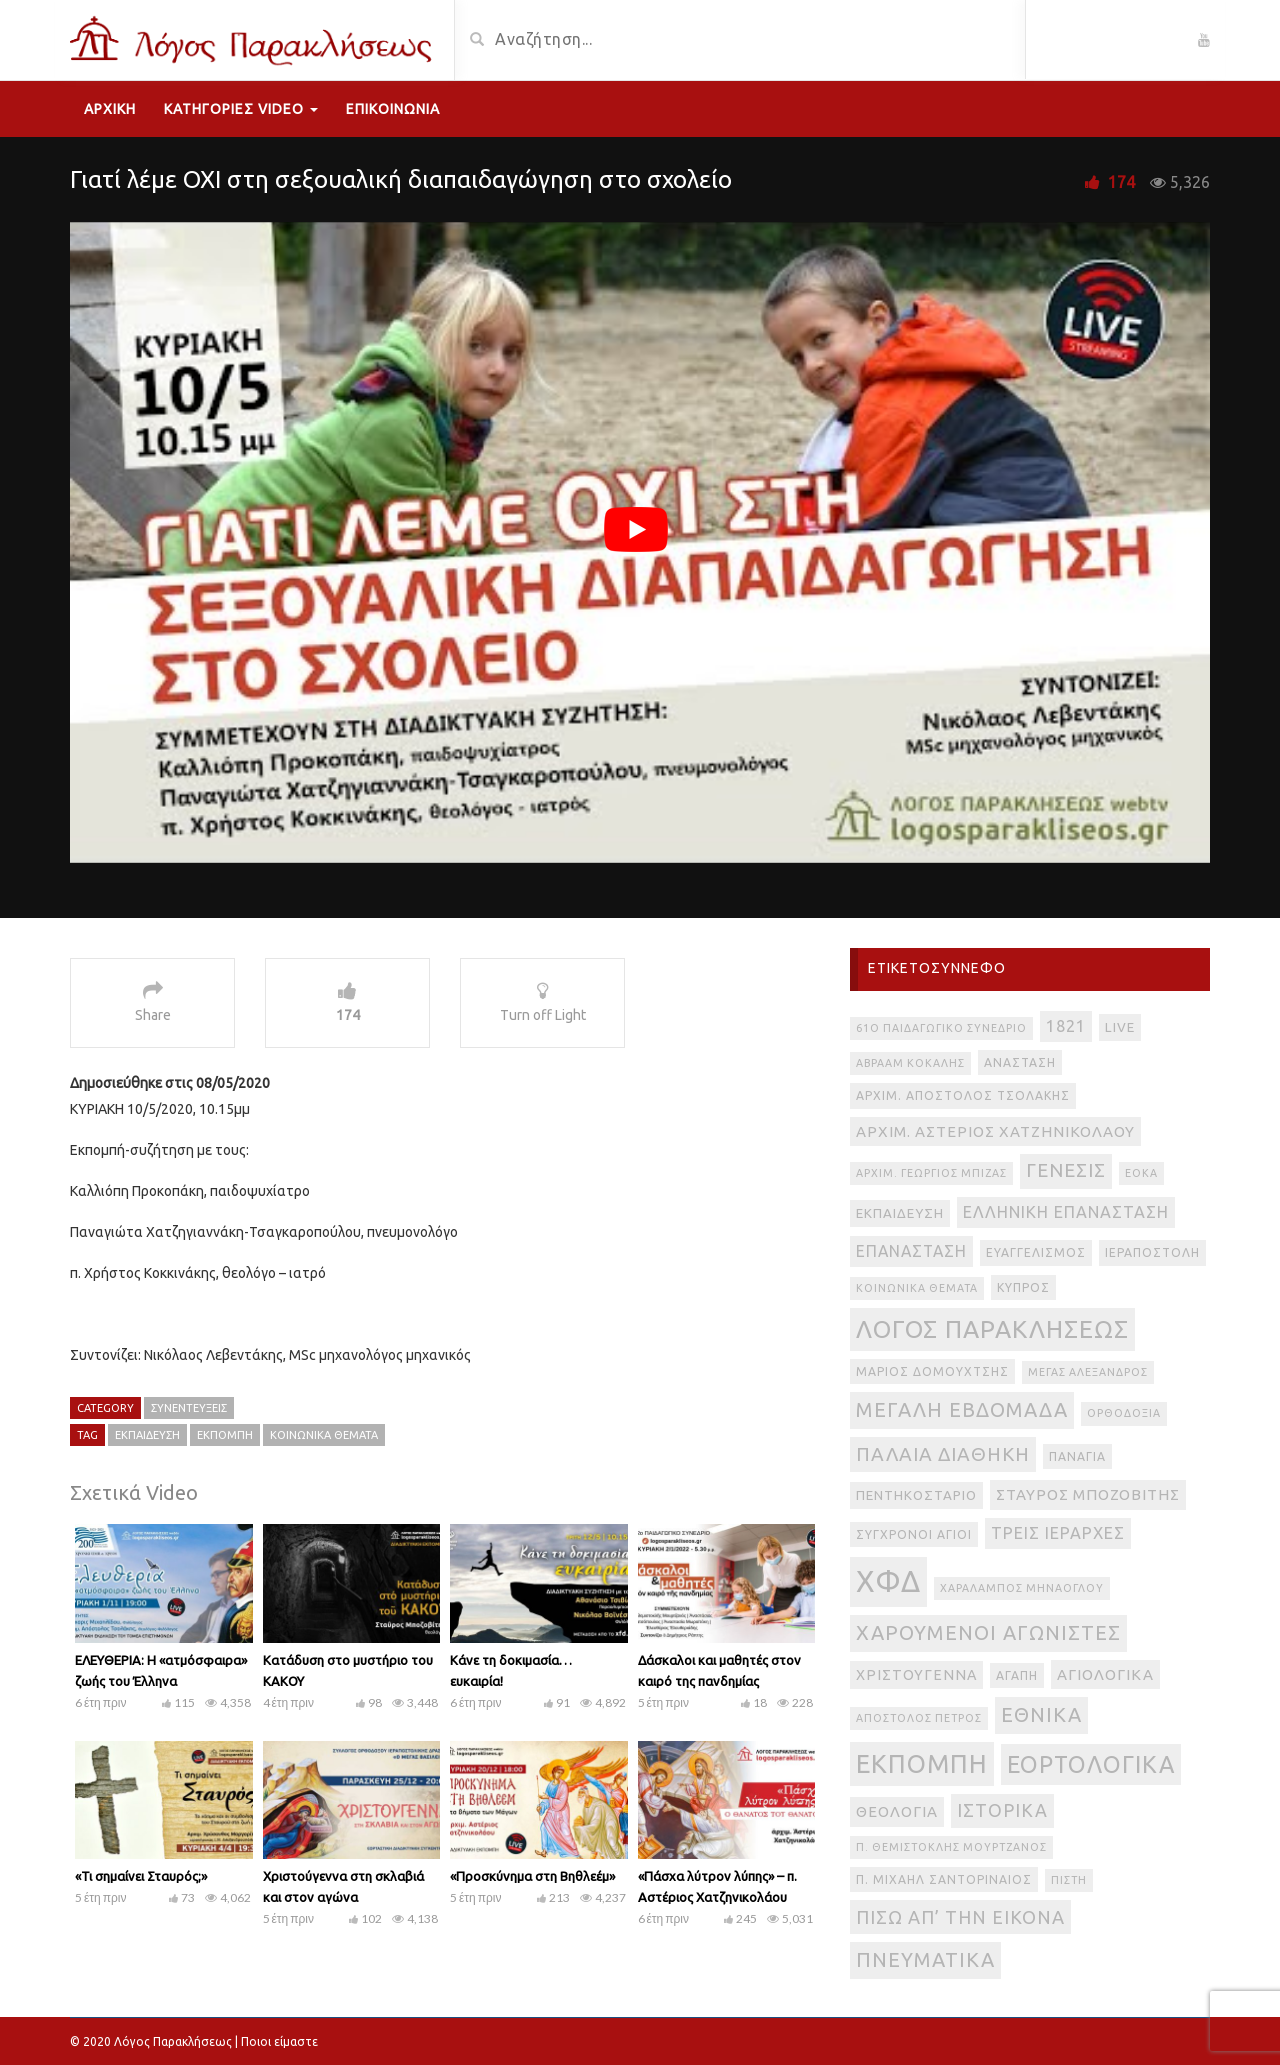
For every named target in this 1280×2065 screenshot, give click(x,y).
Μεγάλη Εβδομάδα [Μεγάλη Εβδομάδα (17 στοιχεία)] (962, 1409)
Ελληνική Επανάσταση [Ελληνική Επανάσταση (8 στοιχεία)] (1066, 1212)
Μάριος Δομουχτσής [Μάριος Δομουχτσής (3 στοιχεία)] (932, 1371)
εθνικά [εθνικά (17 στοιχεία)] (1041, 1714)
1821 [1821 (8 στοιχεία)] (1066, 1026)
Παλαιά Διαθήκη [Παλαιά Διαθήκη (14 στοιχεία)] (943, 1454)
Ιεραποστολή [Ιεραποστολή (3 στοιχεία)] (1152, 1252)
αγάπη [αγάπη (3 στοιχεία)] (1017, 1675)
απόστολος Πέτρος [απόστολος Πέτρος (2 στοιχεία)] (919, 1718)
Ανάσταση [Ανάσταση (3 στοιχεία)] (1020, 1062)
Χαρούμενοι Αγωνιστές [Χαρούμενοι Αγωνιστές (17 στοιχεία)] (988, 1632)
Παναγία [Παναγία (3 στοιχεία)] (1077, 1456)
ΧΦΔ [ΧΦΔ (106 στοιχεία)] (888, 1581)
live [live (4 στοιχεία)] (1120, 1027)
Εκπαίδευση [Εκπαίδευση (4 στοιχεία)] (900, 1213)
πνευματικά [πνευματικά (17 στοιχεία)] (925, 1959)
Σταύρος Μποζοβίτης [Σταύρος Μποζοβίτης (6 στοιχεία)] (1088, 1494)
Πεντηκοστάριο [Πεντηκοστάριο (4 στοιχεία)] (916, 1495)
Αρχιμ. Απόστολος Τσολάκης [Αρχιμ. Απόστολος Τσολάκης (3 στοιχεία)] (963, 1095)
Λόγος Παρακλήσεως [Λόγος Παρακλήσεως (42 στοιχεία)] (992, 1329)
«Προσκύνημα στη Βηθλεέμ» (532, 1876)
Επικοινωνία (393, 109)
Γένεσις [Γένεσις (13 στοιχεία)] (1066, 1170)
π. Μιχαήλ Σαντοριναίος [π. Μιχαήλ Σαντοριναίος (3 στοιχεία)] (944, 1879)
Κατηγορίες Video (241, 109)
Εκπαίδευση (147, 1435)
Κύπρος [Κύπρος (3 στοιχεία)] (1023, 1287)
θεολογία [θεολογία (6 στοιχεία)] (897, 1811)
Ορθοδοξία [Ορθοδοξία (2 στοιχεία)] (1124, 1413)
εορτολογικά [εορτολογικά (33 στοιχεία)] (1091, 1764)
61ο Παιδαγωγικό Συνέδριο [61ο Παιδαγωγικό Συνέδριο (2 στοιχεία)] (941, 1028)
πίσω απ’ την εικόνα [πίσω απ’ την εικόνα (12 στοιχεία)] (960, 1917)
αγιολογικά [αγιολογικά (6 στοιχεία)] (1105, 1674)
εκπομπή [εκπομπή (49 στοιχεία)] (922, 1763)
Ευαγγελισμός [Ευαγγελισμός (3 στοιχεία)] (1036, 1252)
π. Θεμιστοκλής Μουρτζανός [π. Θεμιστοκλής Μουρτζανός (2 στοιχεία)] (951, 1847)
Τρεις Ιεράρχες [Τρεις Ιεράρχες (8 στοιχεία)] (1058, 1533)
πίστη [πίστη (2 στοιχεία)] (1069, 1880)
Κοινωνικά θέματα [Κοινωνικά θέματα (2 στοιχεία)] (917, 1288)
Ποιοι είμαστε (279, 2041)
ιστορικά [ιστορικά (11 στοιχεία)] (1002, 1810)
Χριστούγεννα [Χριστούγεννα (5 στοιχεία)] (916, 1675)
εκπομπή (225, 1435)
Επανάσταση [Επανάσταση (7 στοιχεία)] (911, 1251)
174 (1121, 182)
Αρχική (110, 109)
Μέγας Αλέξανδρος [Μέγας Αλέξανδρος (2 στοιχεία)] (1088, 1372)
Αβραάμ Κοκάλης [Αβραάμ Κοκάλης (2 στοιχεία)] (910, 1063)
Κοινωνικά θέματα (324, 1435)
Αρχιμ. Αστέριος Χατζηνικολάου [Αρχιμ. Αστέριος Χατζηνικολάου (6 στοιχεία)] (995, 1131)
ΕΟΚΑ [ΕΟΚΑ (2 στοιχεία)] (1141, 1173)
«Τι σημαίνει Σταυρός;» (141, 1876)
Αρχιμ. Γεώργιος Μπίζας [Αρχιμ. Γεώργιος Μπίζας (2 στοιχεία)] (931, 1173)
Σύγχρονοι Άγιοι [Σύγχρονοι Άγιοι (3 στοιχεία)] (914, 1534)
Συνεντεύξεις (189, 1408)
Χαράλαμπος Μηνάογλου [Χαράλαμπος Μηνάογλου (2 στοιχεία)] (1022, 1588)
